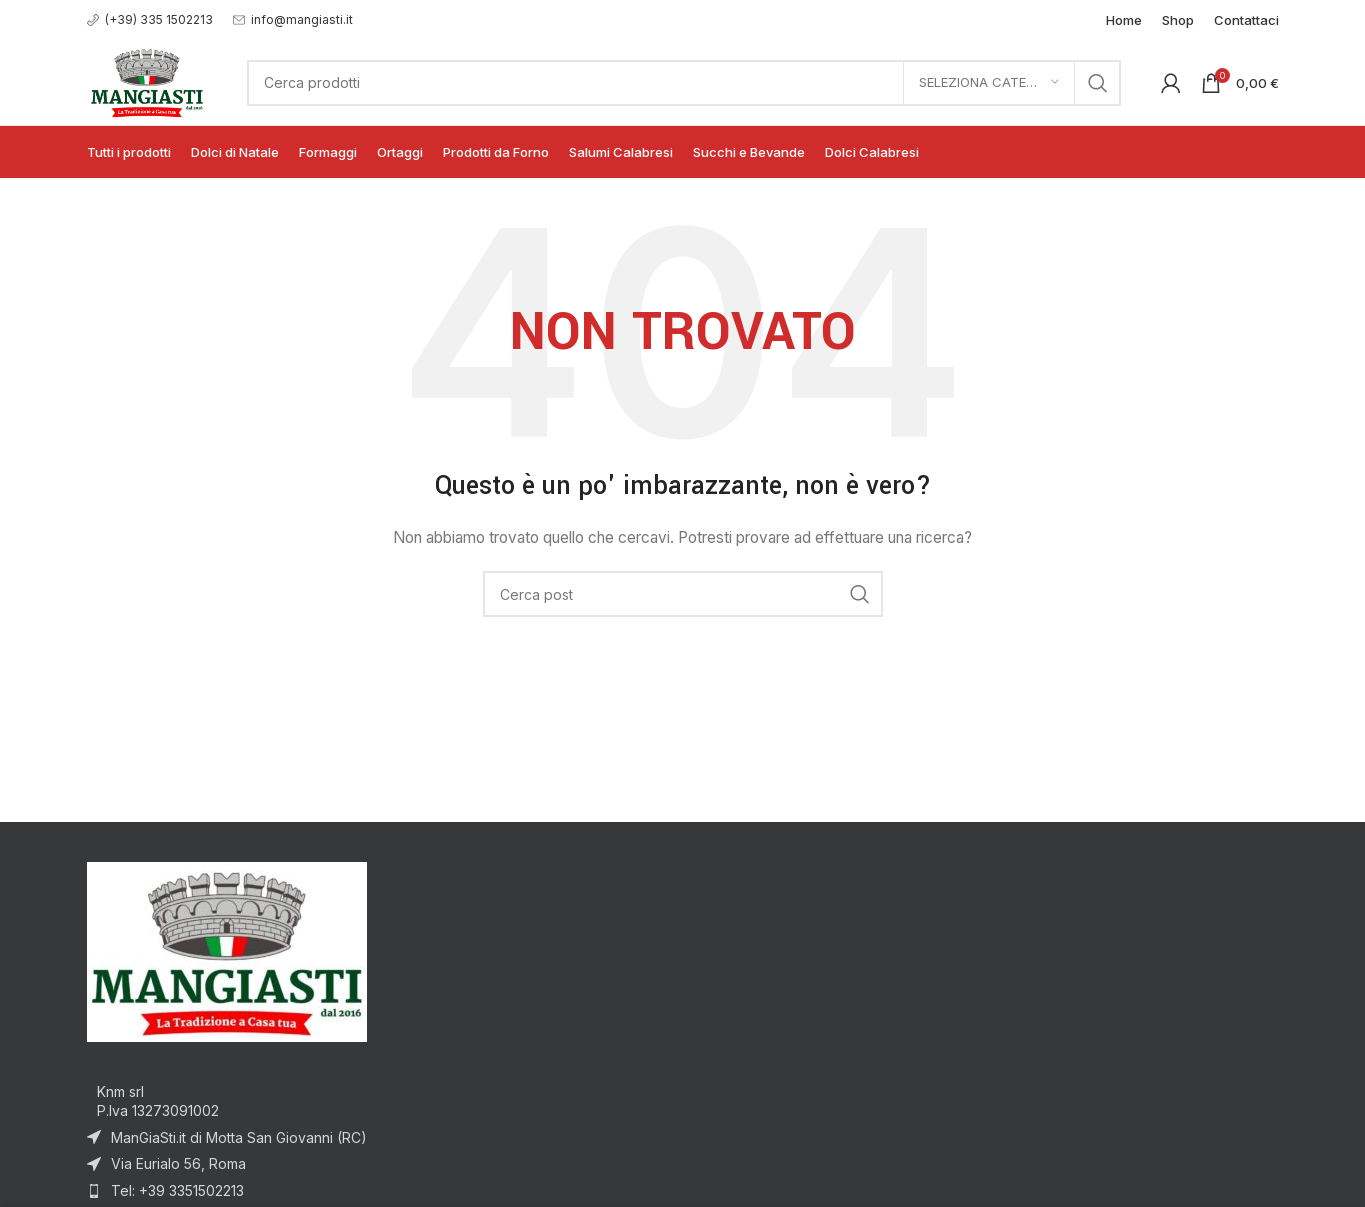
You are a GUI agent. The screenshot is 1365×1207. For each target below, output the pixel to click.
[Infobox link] (150, 19)
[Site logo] (147, 80)
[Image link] (227, 949)
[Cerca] (683, 83)
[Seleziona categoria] (989, 83)
